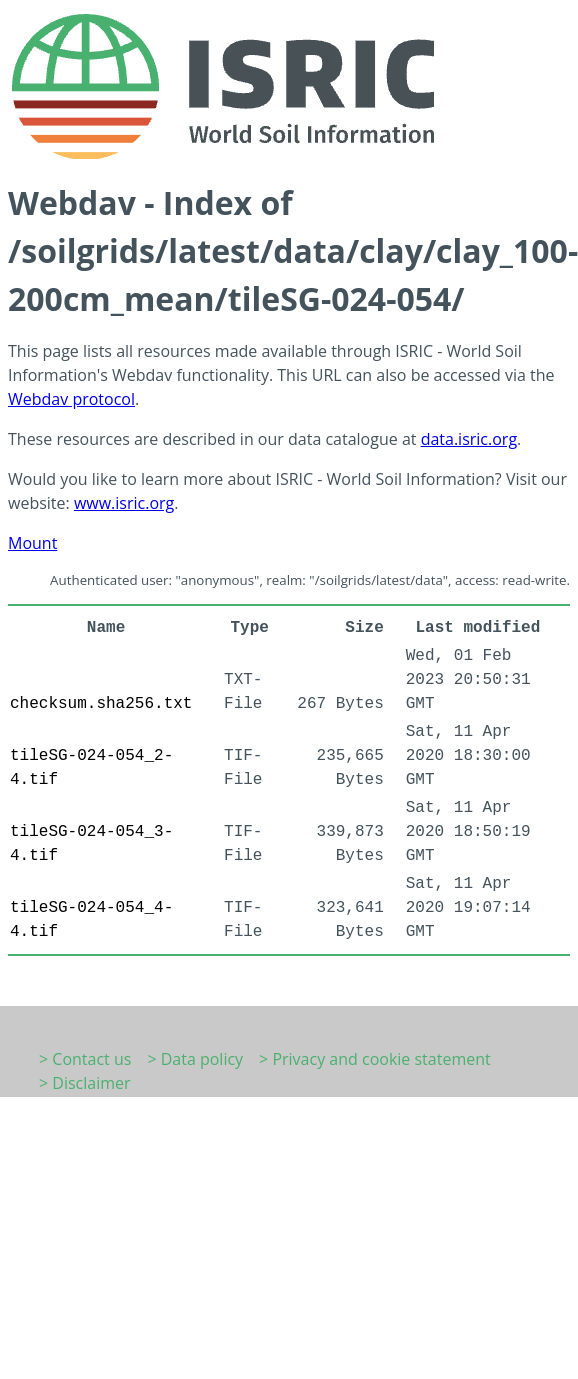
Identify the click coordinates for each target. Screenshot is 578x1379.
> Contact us (85, 1059)
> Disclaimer (85, 1083)
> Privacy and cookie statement (375, 1059)
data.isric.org (469, 439)
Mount (32, 543)
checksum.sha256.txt (101, 704)
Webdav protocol (71, 399)
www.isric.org (124, 503)
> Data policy (195, 1059)
